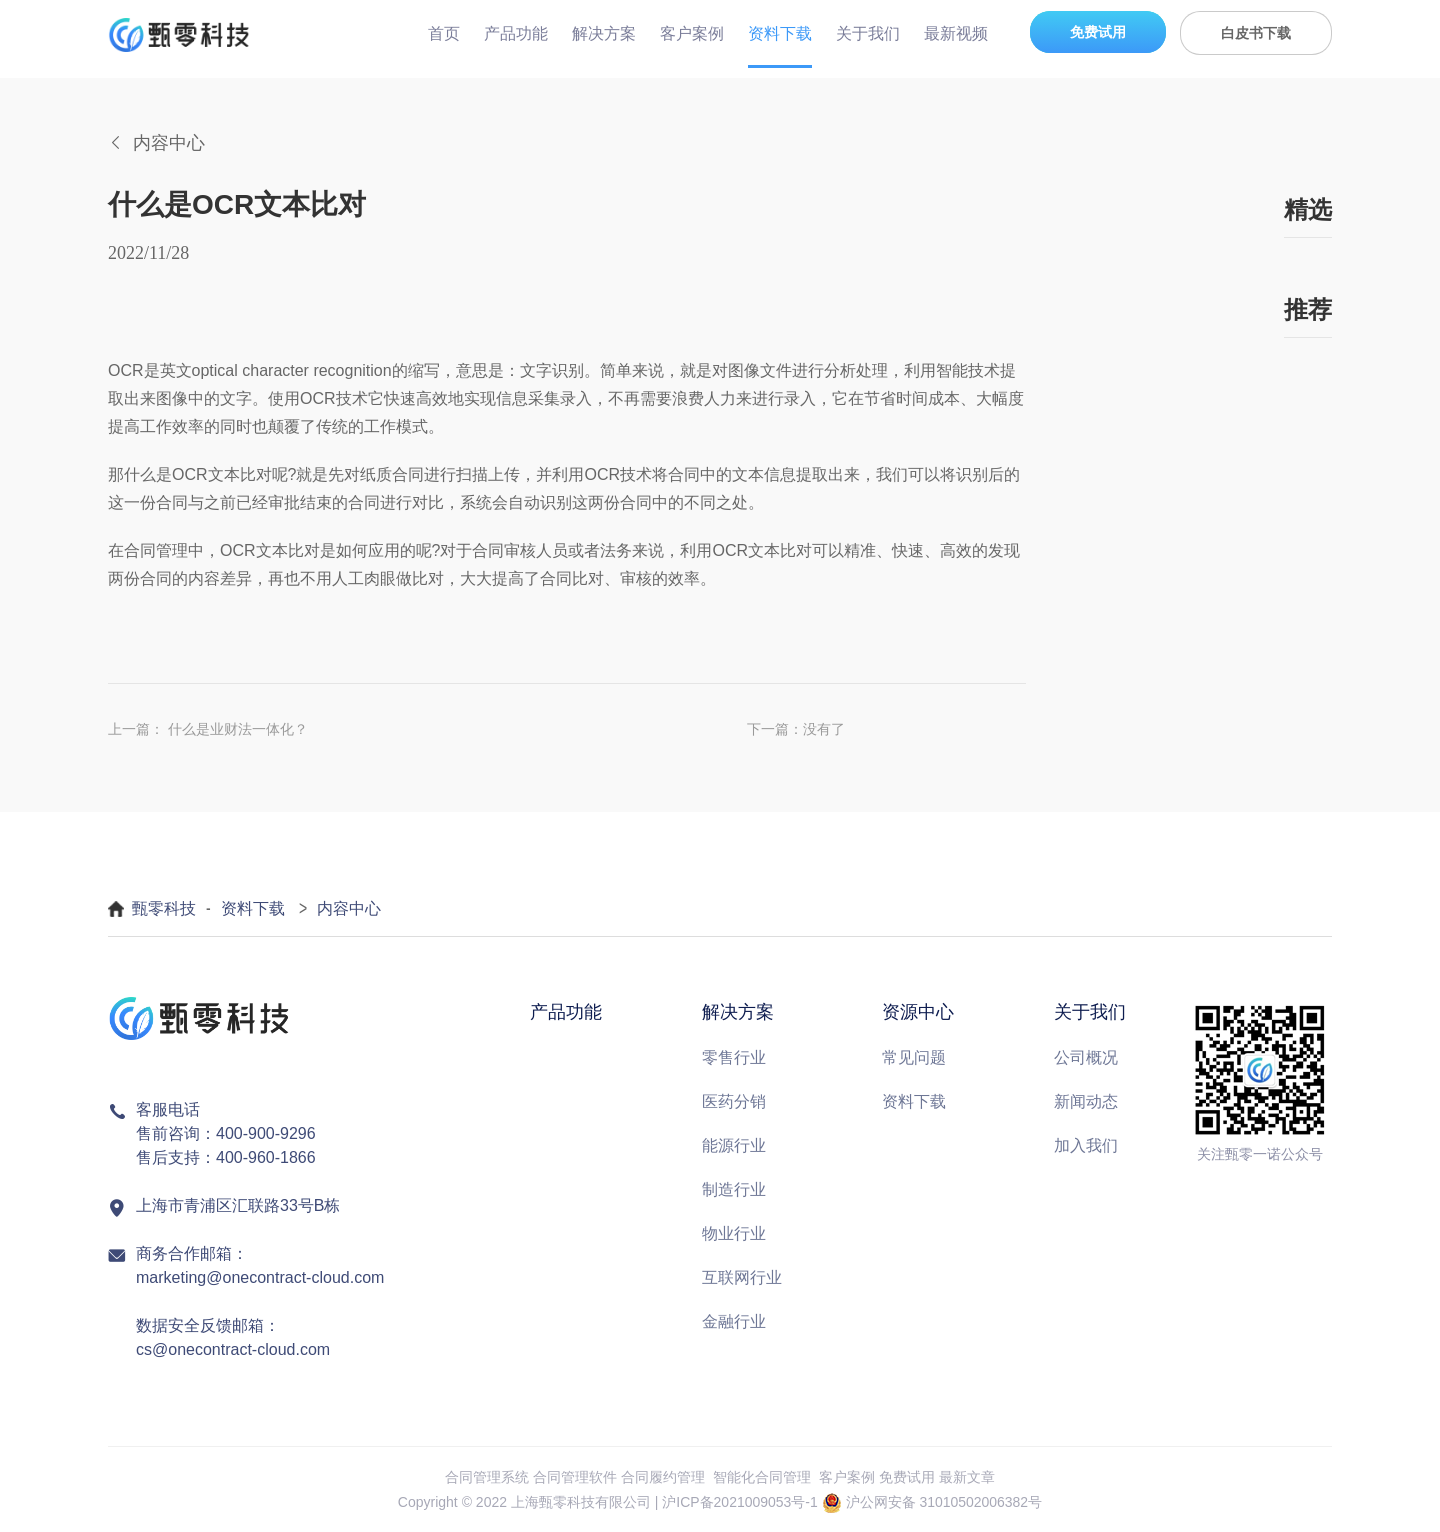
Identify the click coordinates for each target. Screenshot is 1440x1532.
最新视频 (956, 33)
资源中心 (918, 1012)
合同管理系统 (487, 1477)
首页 (444, 33)
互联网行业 (742, 1277)
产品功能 (516, 33)
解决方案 (604, 33)
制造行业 (734, 1189)
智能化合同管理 (762, 1477)
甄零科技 (164, 908)
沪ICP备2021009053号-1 (740, 1502)
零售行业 (734, 1057)
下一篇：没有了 (796, 729)
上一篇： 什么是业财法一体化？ (208, 729)
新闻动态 (1086, 1101)
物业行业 (734, 1233)
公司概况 (1086, 1057)
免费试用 (1098, 32)
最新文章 (967, 1477)
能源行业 (734, 1145)
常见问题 (914, 1057)
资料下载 (780, 33)
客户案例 (692, 33)
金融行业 (734, 1321)
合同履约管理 (663, 1477)
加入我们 (1086, 1145)
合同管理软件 (575, 1477)
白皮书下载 (1256, 33)
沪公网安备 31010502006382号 (944, 1502)
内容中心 (349, 908)
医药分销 (734, 1101)
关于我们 (868, 33)
